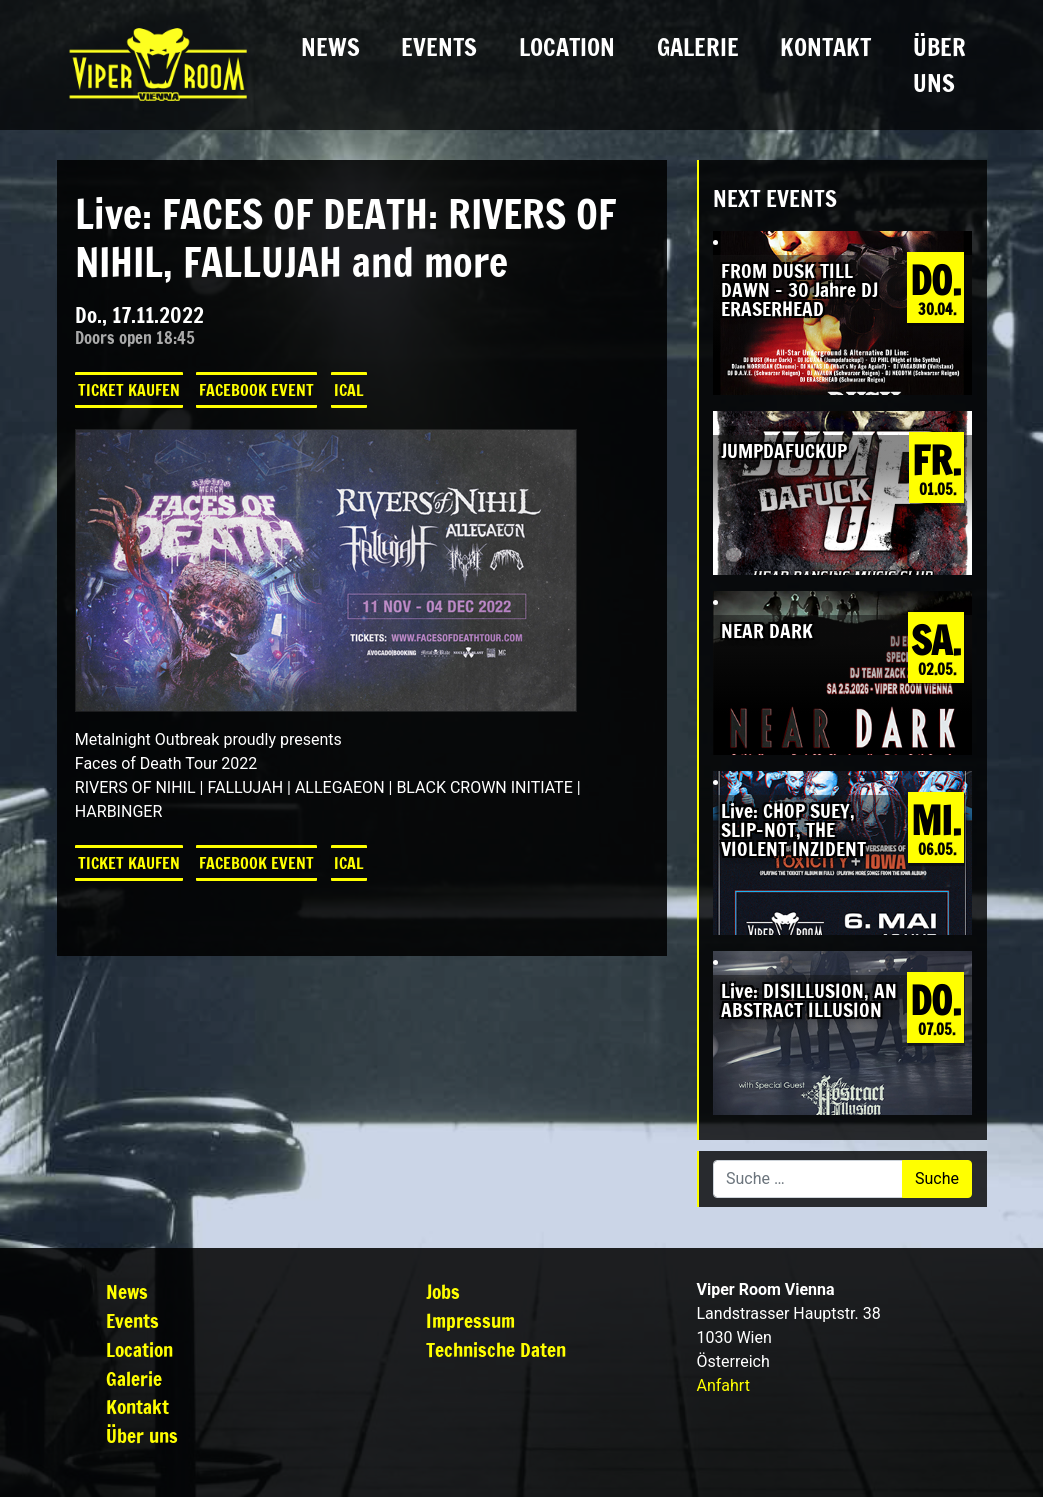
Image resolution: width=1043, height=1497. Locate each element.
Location (567, 47)
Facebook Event (256, 390)
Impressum (470, 1320)
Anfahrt (722, 1385)
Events (439, 47)
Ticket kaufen (129, 390)
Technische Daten (496, 1349)
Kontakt (825, 47)
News (330, 47)
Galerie (698, 47)
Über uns (939, 65)
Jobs (443, 1291)
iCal (349, 390)
